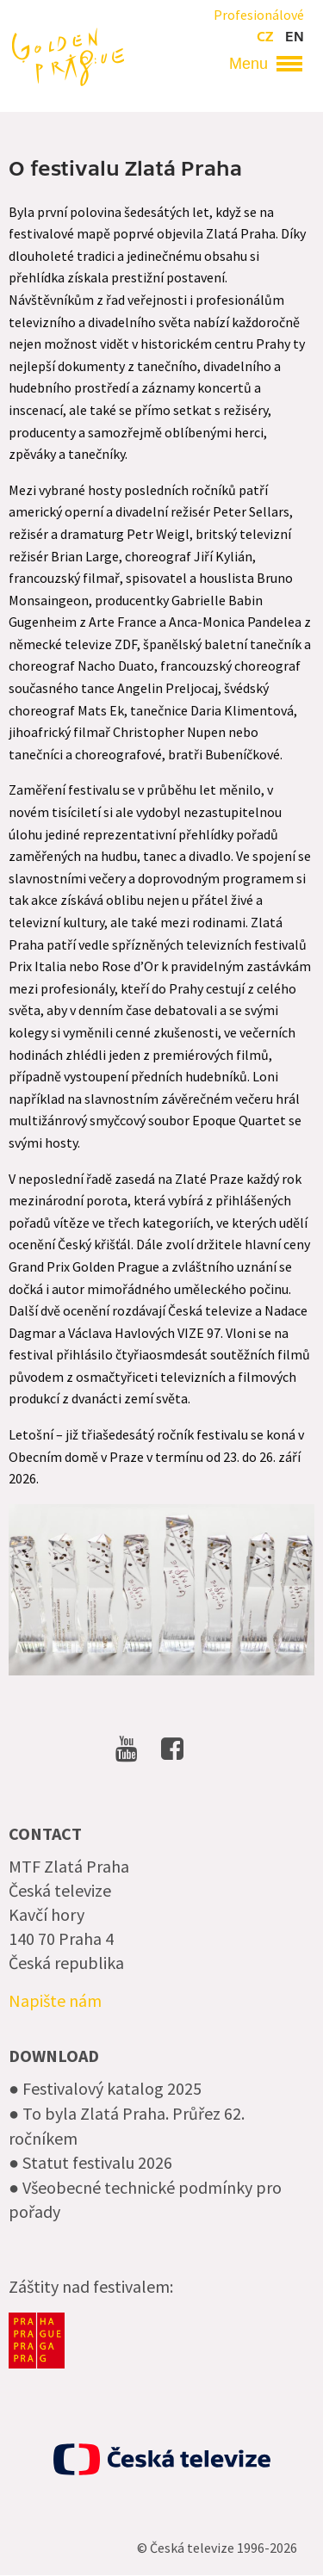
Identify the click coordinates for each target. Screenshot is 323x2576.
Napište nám (55, 2000)
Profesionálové (259, 14)
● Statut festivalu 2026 (90, 2162)
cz (265, 37)
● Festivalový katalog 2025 (105, 2088)
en (294, 37)
